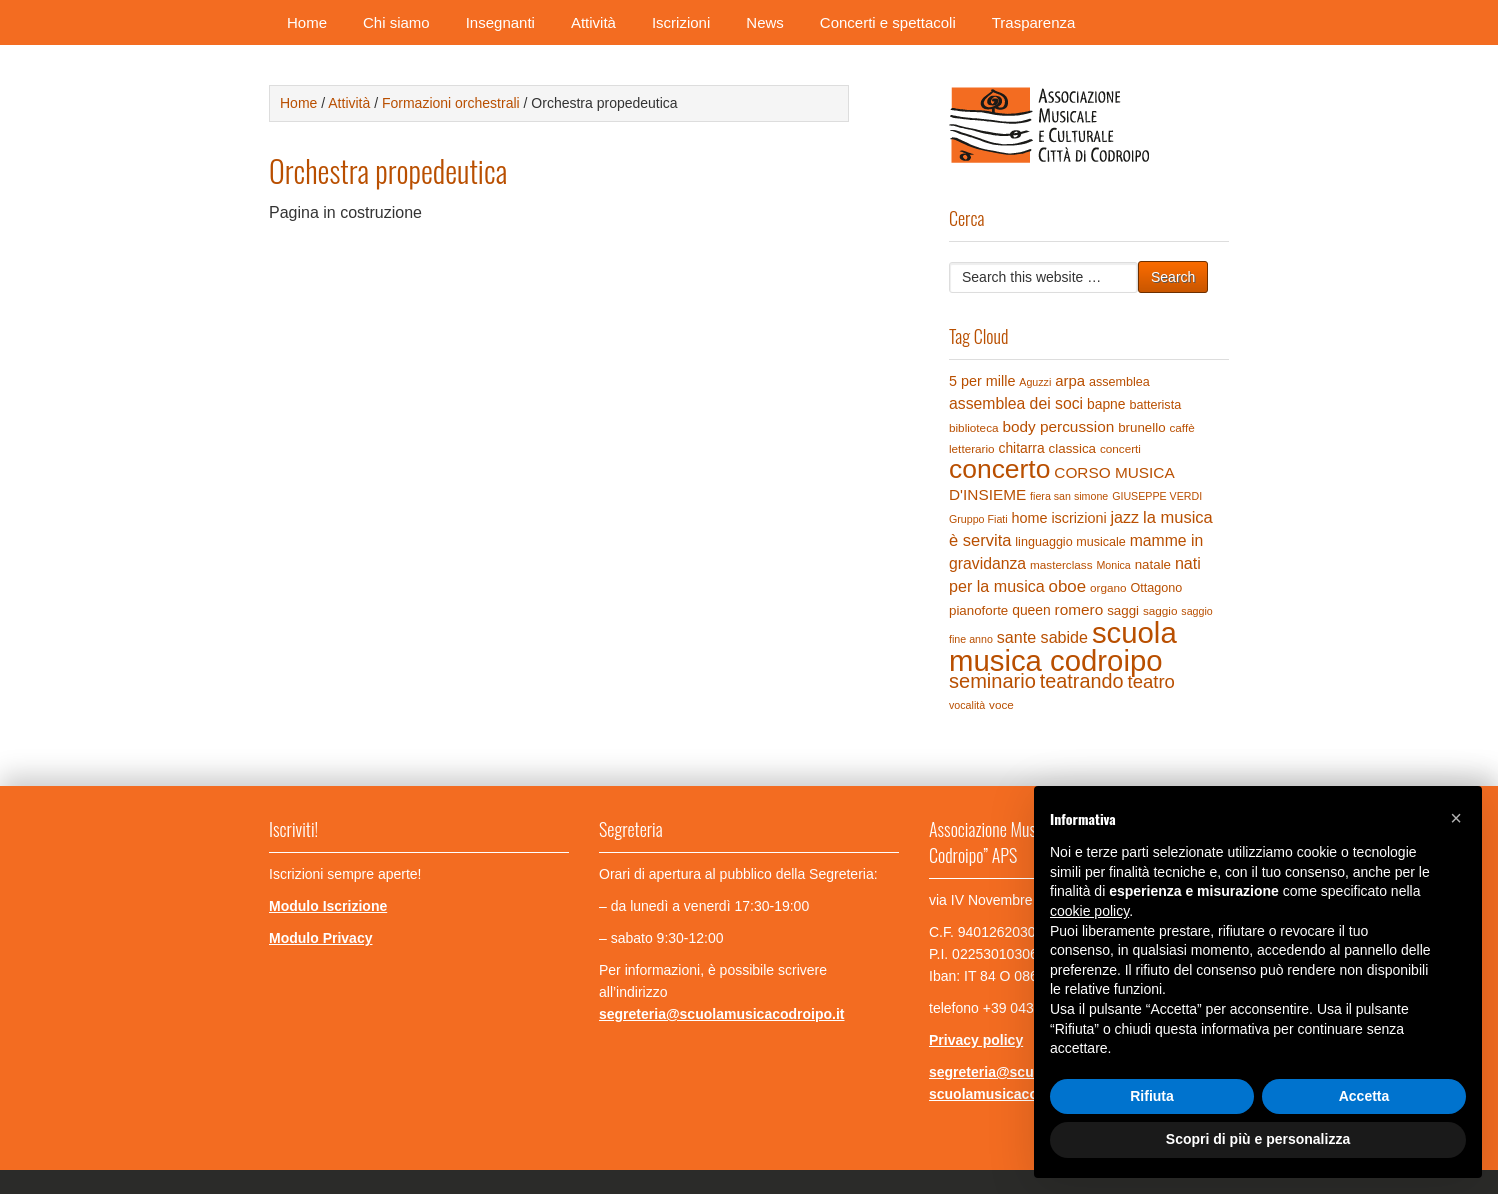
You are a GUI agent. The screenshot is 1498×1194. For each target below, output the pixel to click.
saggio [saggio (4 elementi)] (1160, 610)
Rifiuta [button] (1152, 1096)
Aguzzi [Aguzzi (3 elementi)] (1035, 382)
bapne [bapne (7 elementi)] (1106, 404)
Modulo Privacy (320, 938)
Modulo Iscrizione (328, 906)
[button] (1456, 818)
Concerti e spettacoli (888, 22)
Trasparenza (1034, 22)
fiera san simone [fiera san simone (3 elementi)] (1069, 496)
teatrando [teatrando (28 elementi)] (1082, 681)
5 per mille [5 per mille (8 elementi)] (982, 381)
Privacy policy (976, 1040)
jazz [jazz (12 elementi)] (1125, 517)
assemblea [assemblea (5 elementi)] (1119, 382)
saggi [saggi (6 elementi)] (1123, 610)
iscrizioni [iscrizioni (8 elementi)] (1078, 518)
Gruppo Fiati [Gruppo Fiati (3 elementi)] (978, 519)
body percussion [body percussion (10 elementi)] (1058, 426)
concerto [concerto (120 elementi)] (999, 469)
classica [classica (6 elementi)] (1072, 448)
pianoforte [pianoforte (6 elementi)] (978, 610)
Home (307, 22)
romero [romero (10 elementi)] (1079, 609)
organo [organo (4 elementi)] (1108, 587)
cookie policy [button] (1089, 911)
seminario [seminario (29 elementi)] (992, 681)
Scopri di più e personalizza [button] (1258, 1139)
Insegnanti (500, 22)
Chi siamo (396, 22)
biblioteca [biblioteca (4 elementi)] (974, 427)
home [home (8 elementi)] (1030, 518)
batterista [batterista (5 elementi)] (1155, 405)
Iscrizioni (681, 22)
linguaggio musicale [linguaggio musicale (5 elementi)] (1070, 542)
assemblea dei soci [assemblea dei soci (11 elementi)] (1016, 403)
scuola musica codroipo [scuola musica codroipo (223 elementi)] (1063, 646)
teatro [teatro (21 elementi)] (1150, 681)
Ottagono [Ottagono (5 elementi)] (1156, 588)
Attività (593, 22)
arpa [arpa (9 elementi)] (1070, 380)
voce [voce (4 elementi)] (1001, 704)
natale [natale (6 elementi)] (1153, 564)
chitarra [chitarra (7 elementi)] (1021, 448)
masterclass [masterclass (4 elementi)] (1061, 564)
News (765, 22)
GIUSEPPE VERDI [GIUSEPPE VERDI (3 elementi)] (1157, 496)
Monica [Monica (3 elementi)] (1113, 565)
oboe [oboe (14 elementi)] (1067, 586)
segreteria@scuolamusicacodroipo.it (722, 1014)
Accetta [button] (1364, 1096)
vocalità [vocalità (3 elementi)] (967, 705)
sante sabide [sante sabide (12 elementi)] (1042, 637)
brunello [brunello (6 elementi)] (1141, 427)
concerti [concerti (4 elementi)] (1120, 448)
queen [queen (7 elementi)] (1031, 610)
